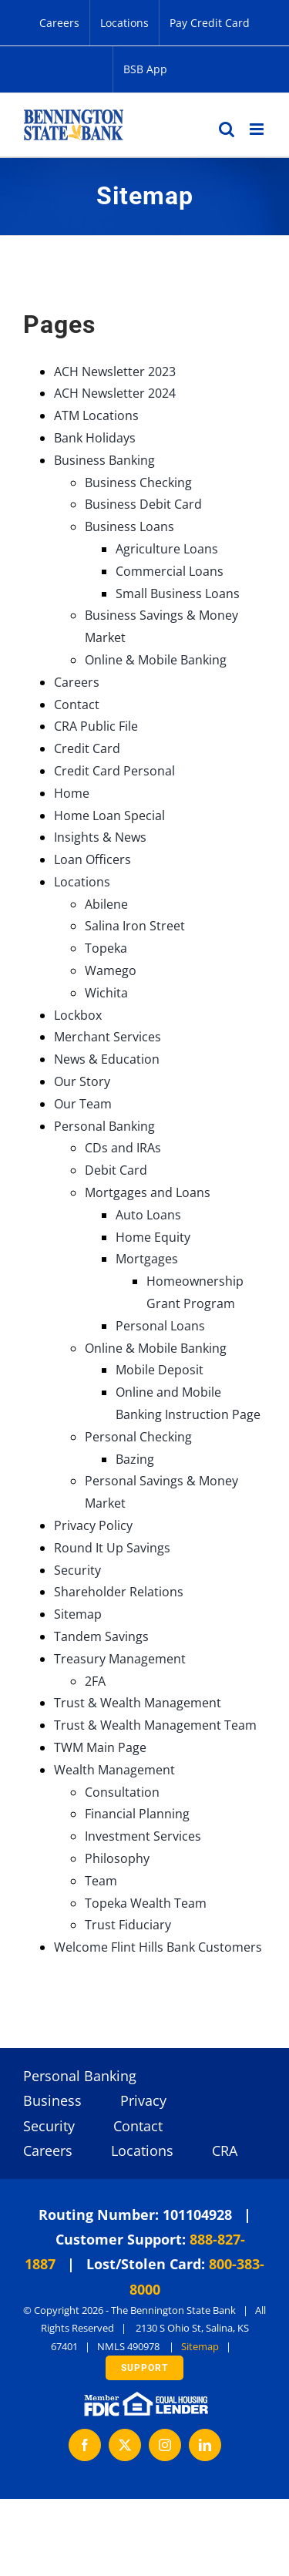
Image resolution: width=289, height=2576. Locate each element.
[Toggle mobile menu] (258, 129)
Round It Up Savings (112, 1547)
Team (101, 1880)
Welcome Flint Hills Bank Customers (158, 1947)
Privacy (143, 2100)
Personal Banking (104, 1126)
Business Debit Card (143, 504)
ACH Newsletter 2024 (115, 393)
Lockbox (78, 1015)
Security (77, 1570)
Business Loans (129, 526)
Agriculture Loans (167, 548)
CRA (224, 2150)
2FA (95, 1681)
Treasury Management (120, 1658)
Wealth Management (114, 1769)
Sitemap (78, 1614)
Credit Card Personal (114, 770)
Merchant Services (107, 1036)
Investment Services (143, 1836)
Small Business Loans (178, 593)
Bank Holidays (95, 437)
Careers (76, 682)
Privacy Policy (93, 1525)
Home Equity (153, 1237)
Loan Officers (92, 859)
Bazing (135, 1459)
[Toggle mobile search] (226, 129)
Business (52, 2100)
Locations (82, 881)
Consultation (122, 1792)
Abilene (106, 904)
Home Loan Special (109, 815)
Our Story (82, 1081)
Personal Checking (138, 1436)
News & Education (107, 1059)
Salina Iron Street (135, 925)
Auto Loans (148, 1214)
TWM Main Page (100, 1747)
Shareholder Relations (118, 1591)
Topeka (106, 948)
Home (71, 793)
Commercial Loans (169, 571)
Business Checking (138, 482)
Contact (76, 704)
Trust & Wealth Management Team (155, 1725)
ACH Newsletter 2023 (115, 371)
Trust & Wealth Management (137, 1702)
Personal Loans (160, 1325)
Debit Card (116, 1170)
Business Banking (104, 460)
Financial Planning (137, 1813)
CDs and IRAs (123, 1147)
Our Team (83, 1103)
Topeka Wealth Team (146, 1903)
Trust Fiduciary (128, 1924)
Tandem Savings (101, 1636)
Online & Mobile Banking (156, 659)
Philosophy (117, 1858)
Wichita (106, 992)
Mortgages (147, 1258)
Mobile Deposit (159, 1369)
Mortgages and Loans (147, 1192)
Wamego (110, 970)
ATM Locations (96, 415)
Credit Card (87, 748)
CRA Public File (96, 726)
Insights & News (100, 837)
